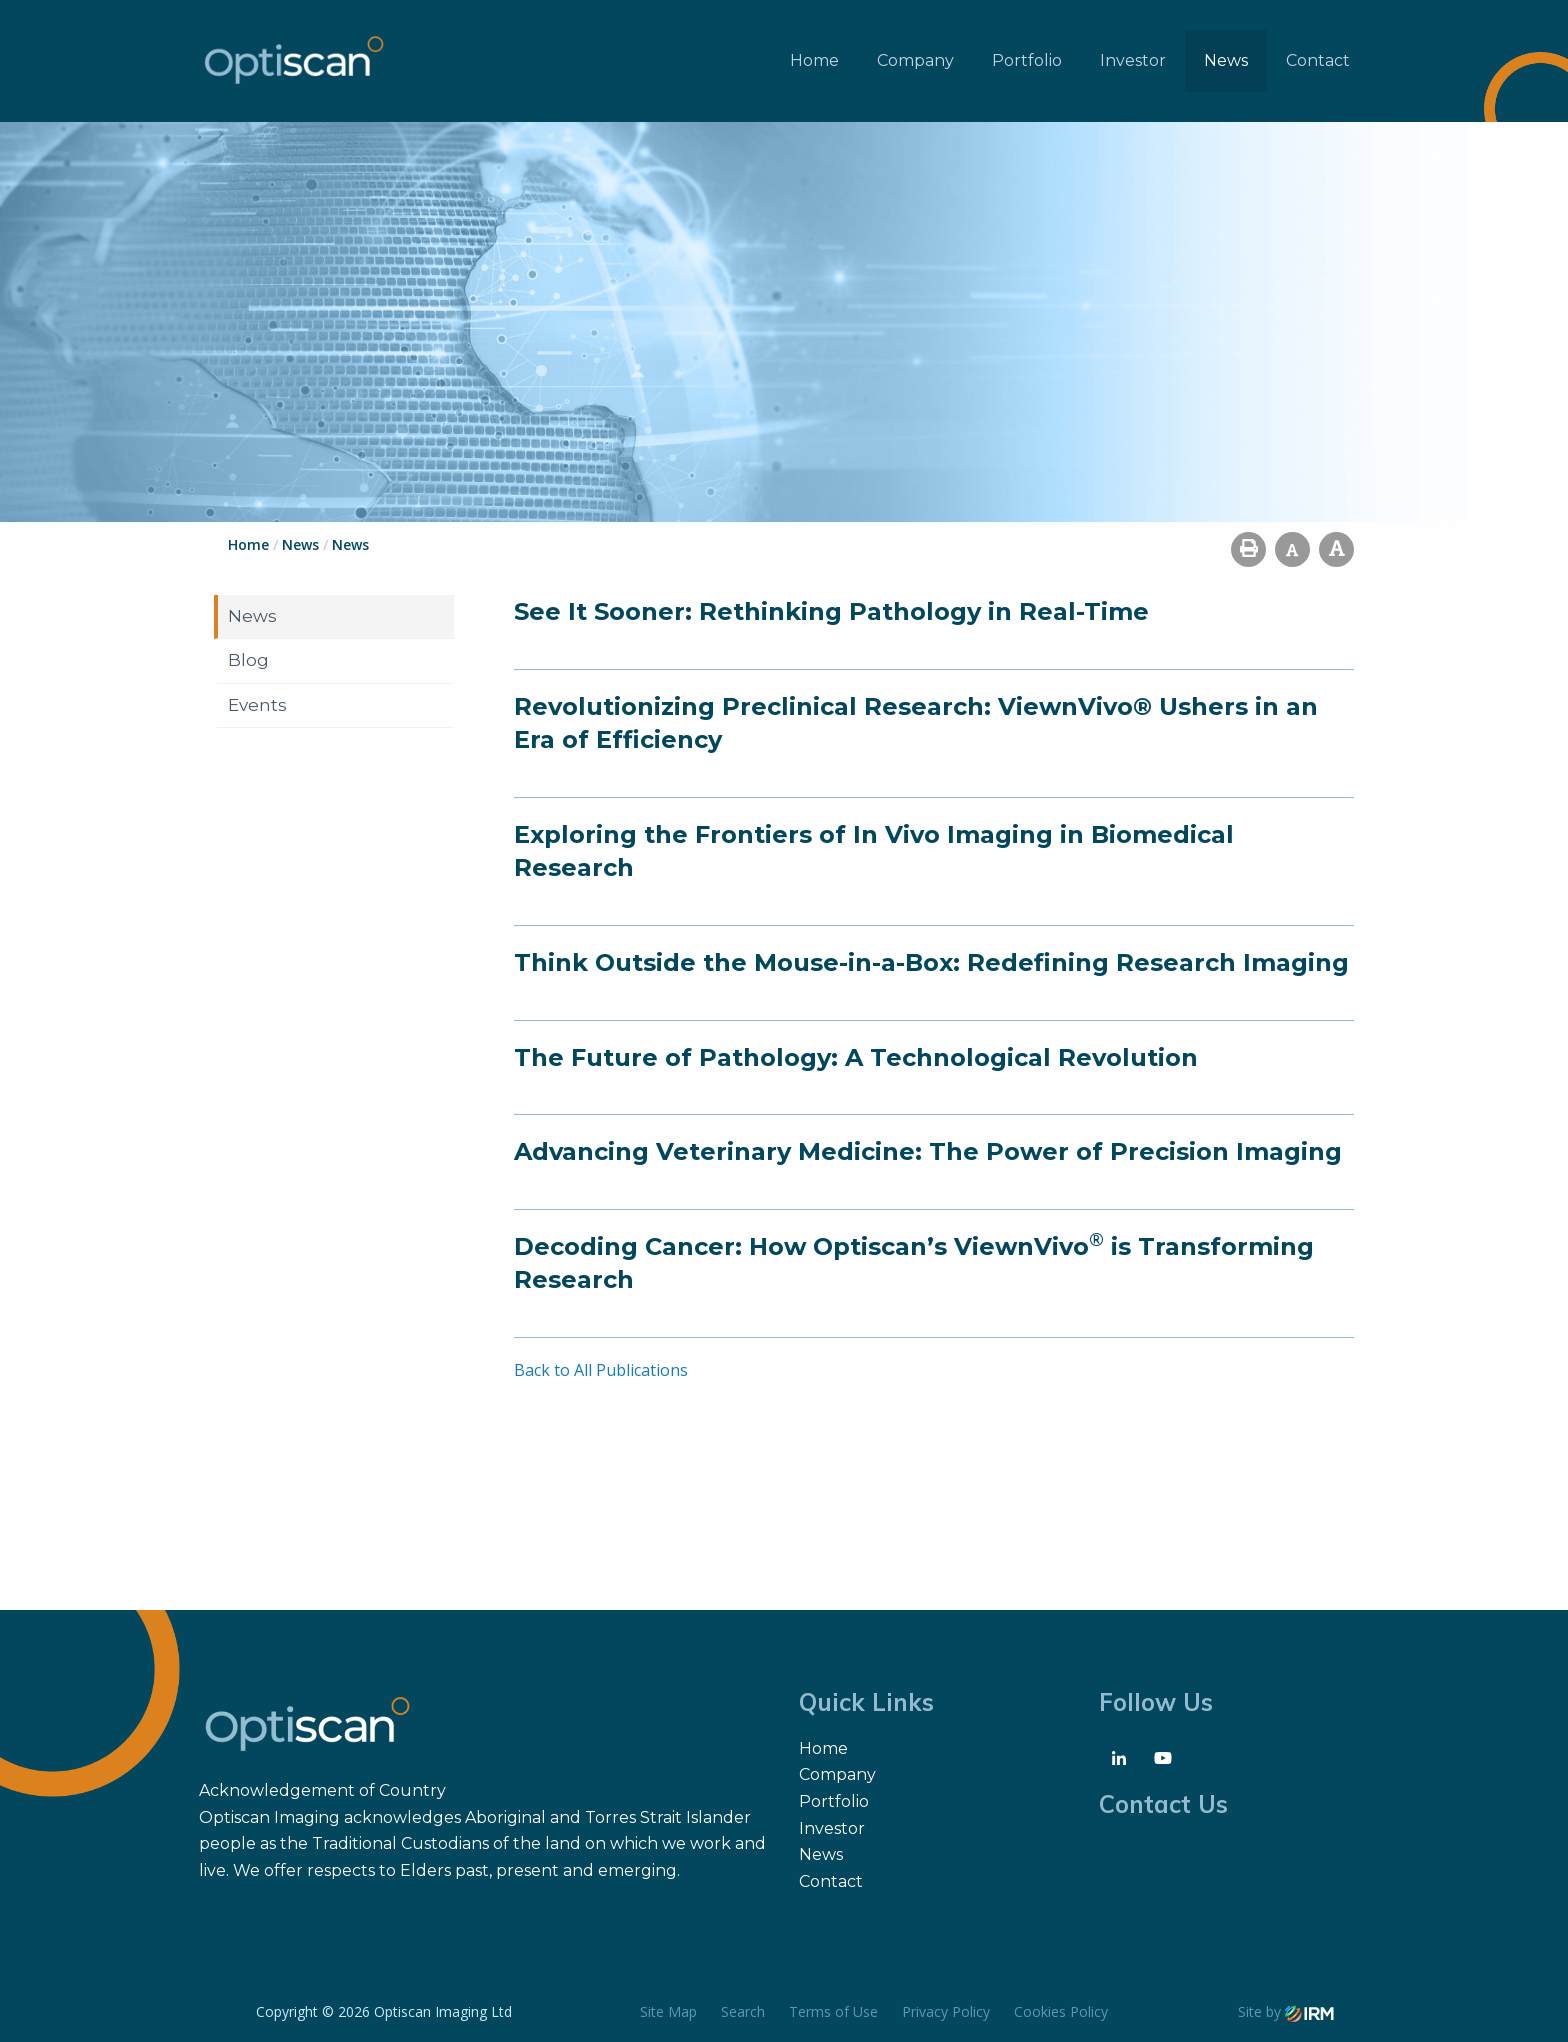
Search (743, 2011)
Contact (1318, 60)
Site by (1286, 2011)
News (1226, 60)
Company (915, 60)
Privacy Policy (946, 2011)
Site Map (668, 2011)
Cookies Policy (1061, 2011)
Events (257, 705)
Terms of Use (833, 2011)
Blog (248, 660)
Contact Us (1163, 1804)
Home (814, 60)
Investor (1133, 60)
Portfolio (1027, 60)
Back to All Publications (601, 1370)
